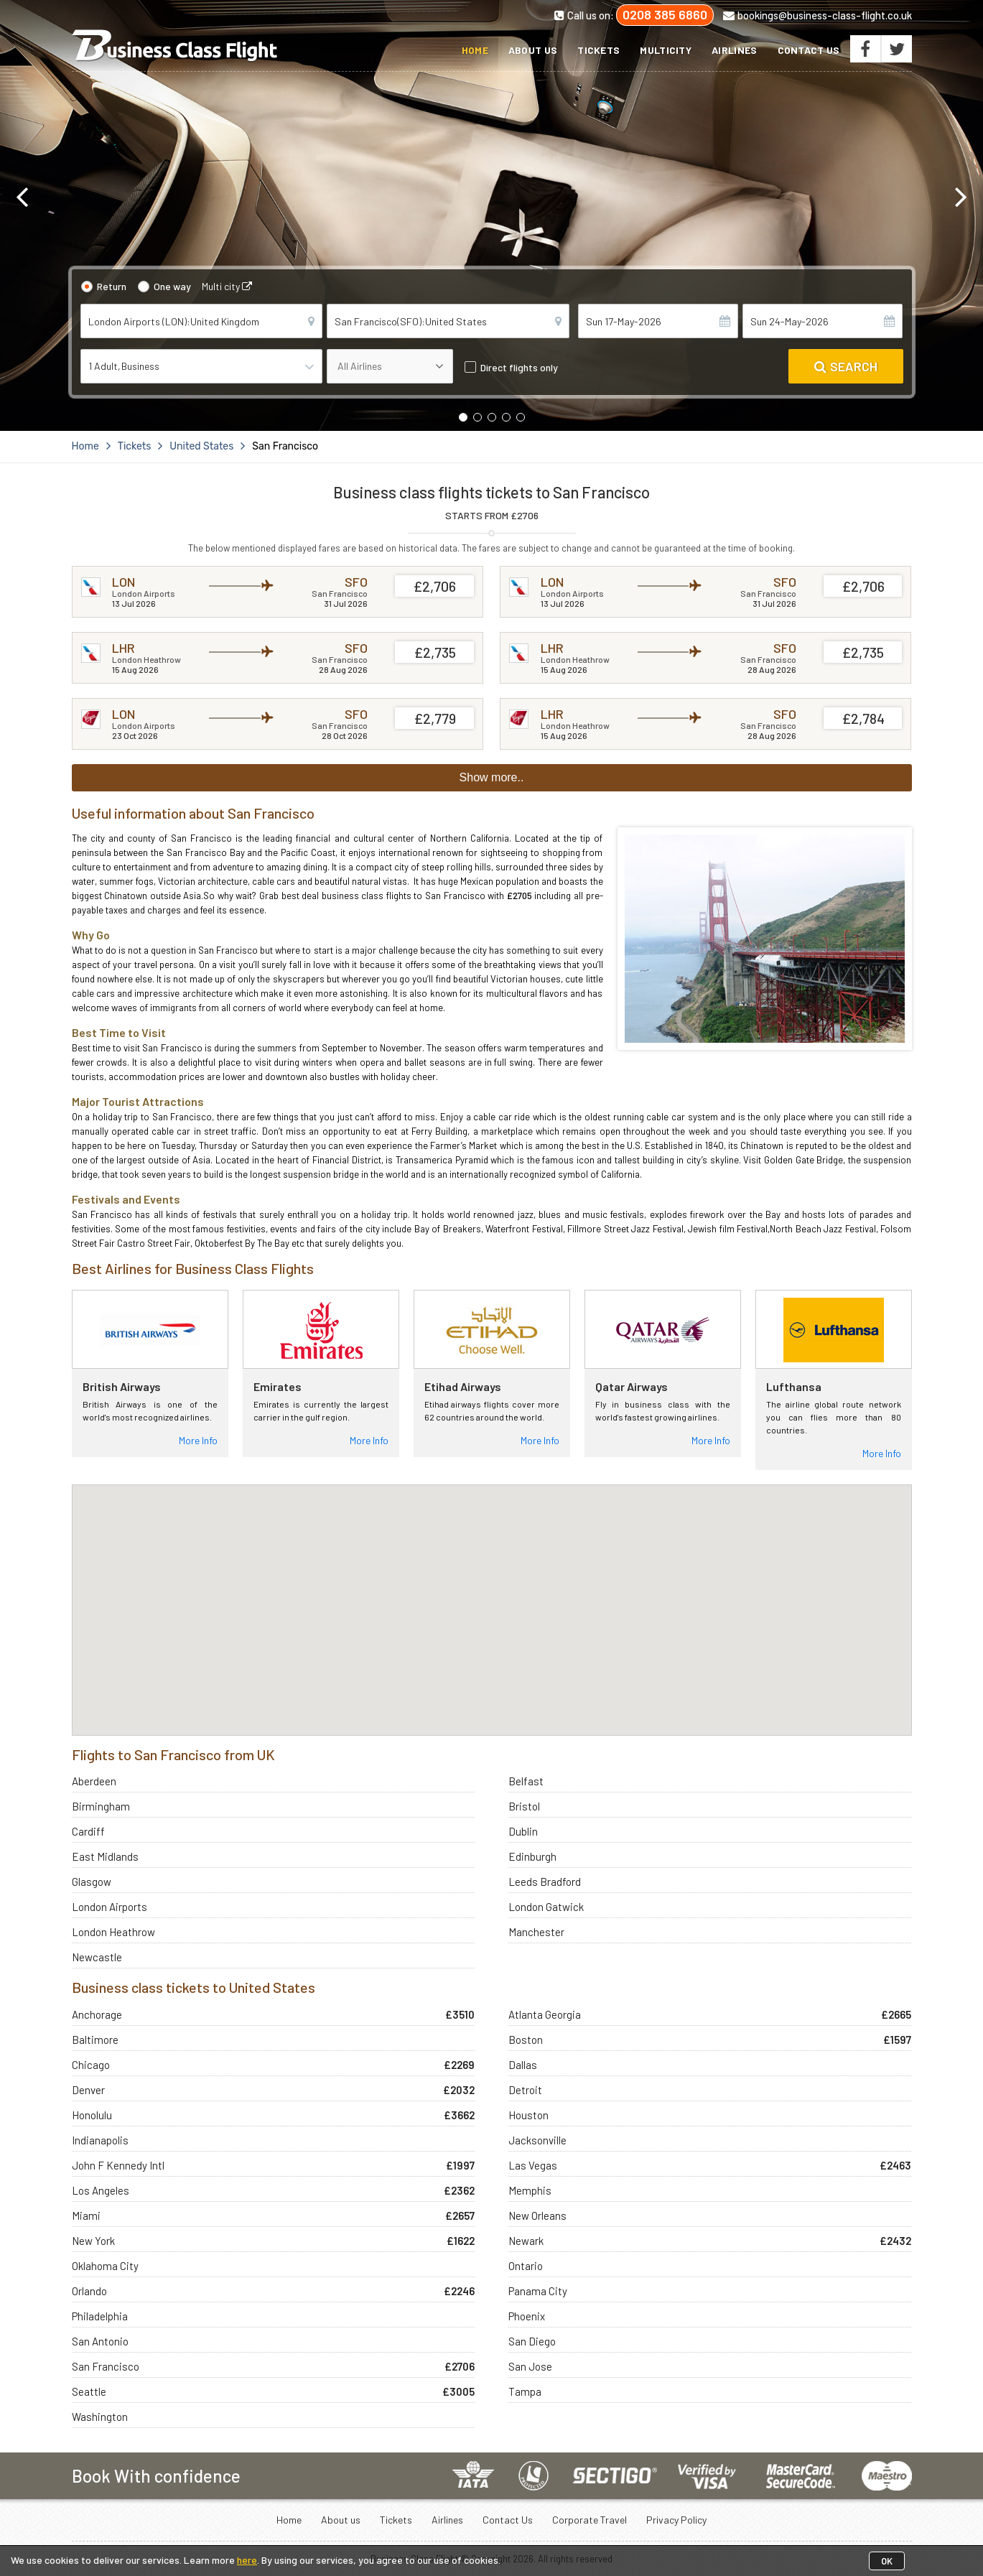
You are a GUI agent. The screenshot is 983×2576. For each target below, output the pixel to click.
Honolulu (92, 2114)
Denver (88, 2089)
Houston (528, 2114)
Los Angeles (100, 2190)
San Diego (532, 2341)
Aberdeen (94, 1781)
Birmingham (101, 1806)
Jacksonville (537, 2140)
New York (93, 2240)
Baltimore (95, 2039)
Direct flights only (519, 367)
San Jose (530, 2366)
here (247, 2560)
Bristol (524, 1806)
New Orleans (537, 2215)
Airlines (734, 50)
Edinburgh (532, 1856)
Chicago (91, 2064)
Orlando (89, 2290)
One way (172, 286)
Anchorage (97, 2014)
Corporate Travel (589, 2520)
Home (475, 50)
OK (887, 2561)
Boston (525, 2039)
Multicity (665, 50)
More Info (198, 1440)
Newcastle (97, 1956)
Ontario (525, 2265)
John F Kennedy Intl (118, 2165)
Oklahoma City (105, 2265)
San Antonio (100, 2341)
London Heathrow (113, 1931)
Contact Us (809, 50)
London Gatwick (546, 1906)
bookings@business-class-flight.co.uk (817, 15)
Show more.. (492, 777)
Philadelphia (100, 2316)
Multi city (227, 286)
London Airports (109, 1906)
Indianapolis (100, 2140)
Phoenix (526, 2316)
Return (111, 286)
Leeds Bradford (544, 1881)
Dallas (522, 2064)
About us (532, 50)
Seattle (89, 2391)
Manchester (536, 1931)
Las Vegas (532, 2165)
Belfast (526, 1781)
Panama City (537, 2290)
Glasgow (91, 1881)
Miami (86, 2215)
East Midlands (105, 1856)
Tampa (524, 2391)
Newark (526, 2240)
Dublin (523, 1831)
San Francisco (105, 2366)
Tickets (598, 50)
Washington (100, 2416)
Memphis (529, 2190)
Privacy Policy (676, 2520)
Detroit (525, 2089)
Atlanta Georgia (544, 2014)
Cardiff (88, 1831)
